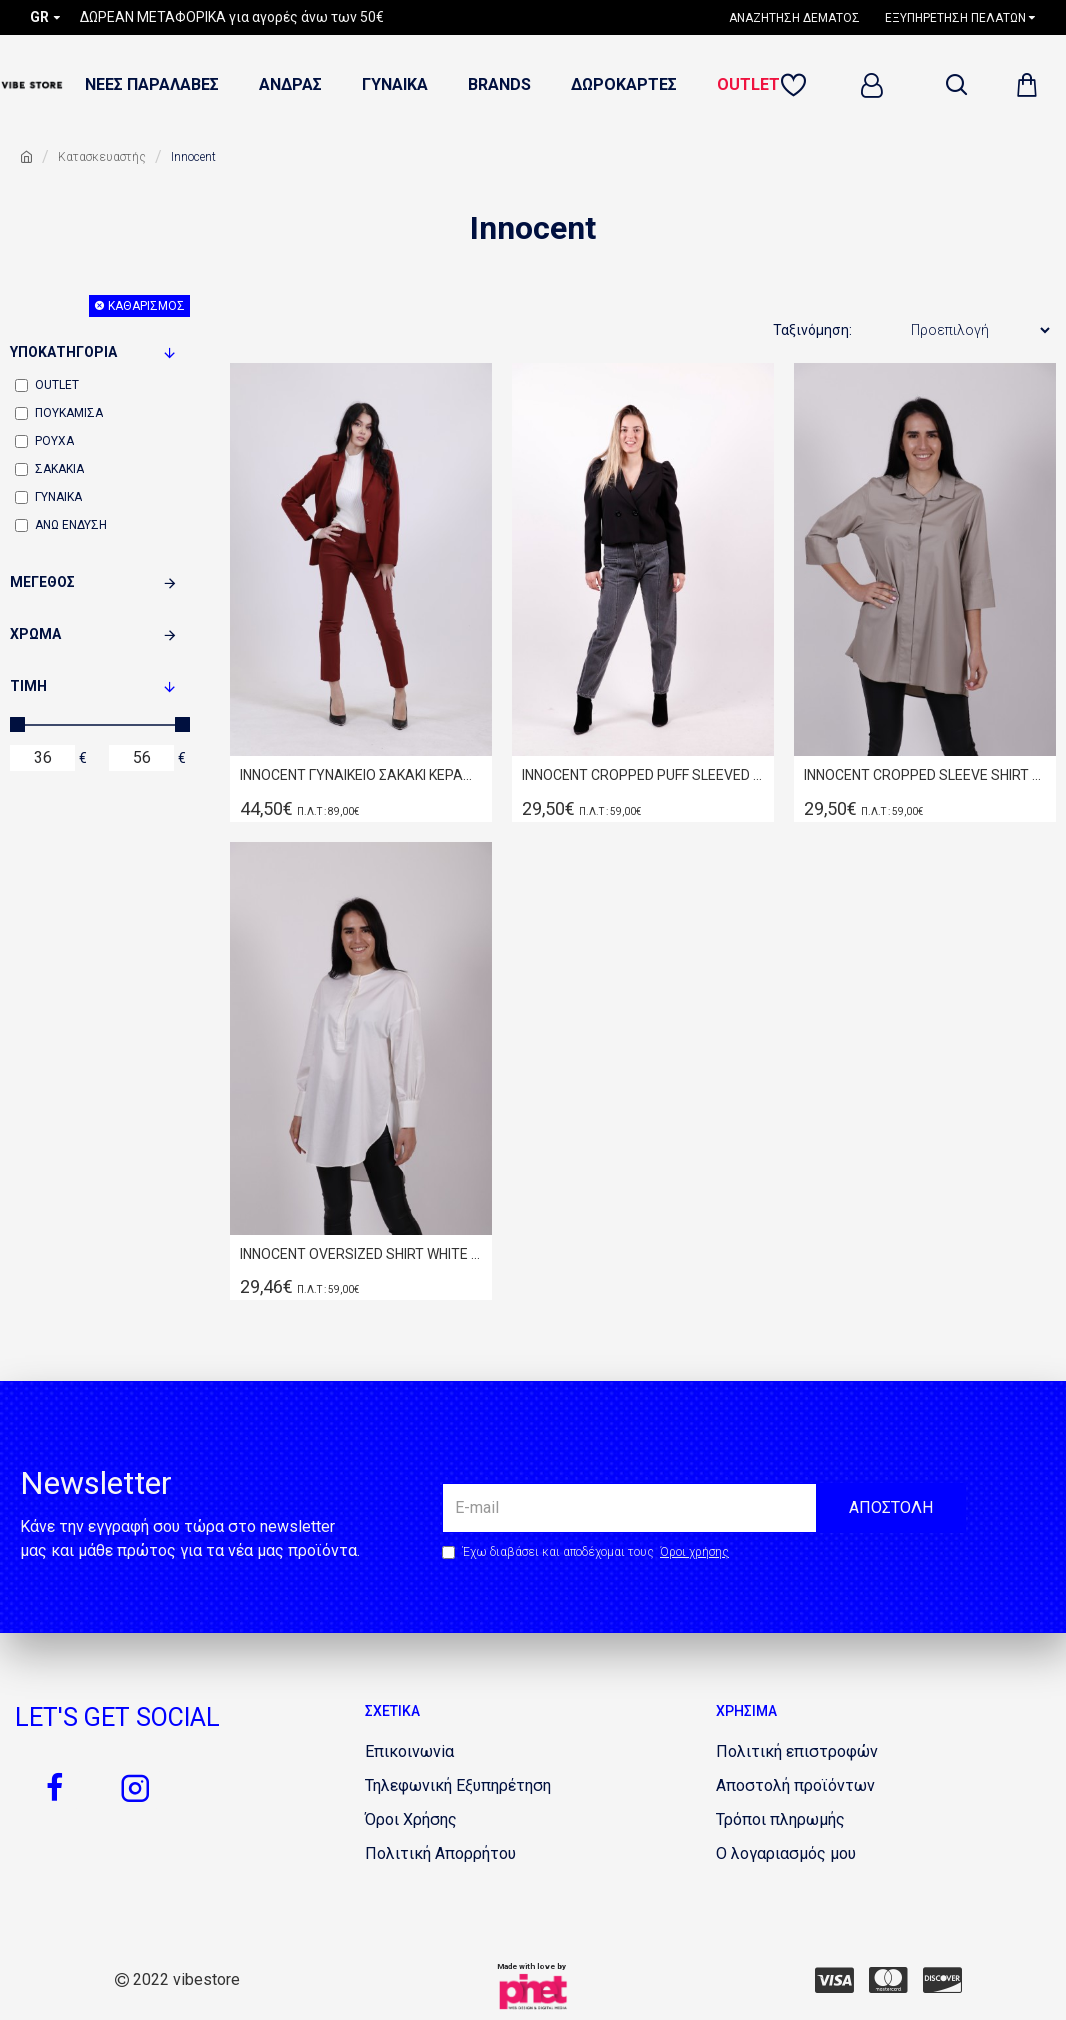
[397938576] (834, 1980)
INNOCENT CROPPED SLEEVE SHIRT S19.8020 (925, 775)
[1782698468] (802, 18)
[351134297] (888, 1980)
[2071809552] (780, 1820)
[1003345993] (942, 1980)
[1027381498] (795, 1786)
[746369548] (786, 1854)
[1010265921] (411, 1820)
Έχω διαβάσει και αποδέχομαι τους (587, 1552)
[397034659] (797, 1752)
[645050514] (55, 1788)
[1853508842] (409, 1752)
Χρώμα (35, 634)
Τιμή (28, 686)
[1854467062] (458, 1786)
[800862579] (135, 1788)
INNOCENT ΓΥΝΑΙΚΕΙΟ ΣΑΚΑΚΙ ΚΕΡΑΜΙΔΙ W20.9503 (361, 775)
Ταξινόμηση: (812, 330)
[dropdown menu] (956, 85)
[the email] (704, 1508)
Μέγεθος (42, 582)
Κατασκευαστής (102, 157)
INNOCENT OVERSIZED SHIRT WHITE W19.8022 (361, 1254)
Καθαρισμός (146, 306)
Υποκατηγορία (63, 352)
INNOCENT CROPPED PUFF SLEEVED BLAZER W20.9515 (643, 775)
